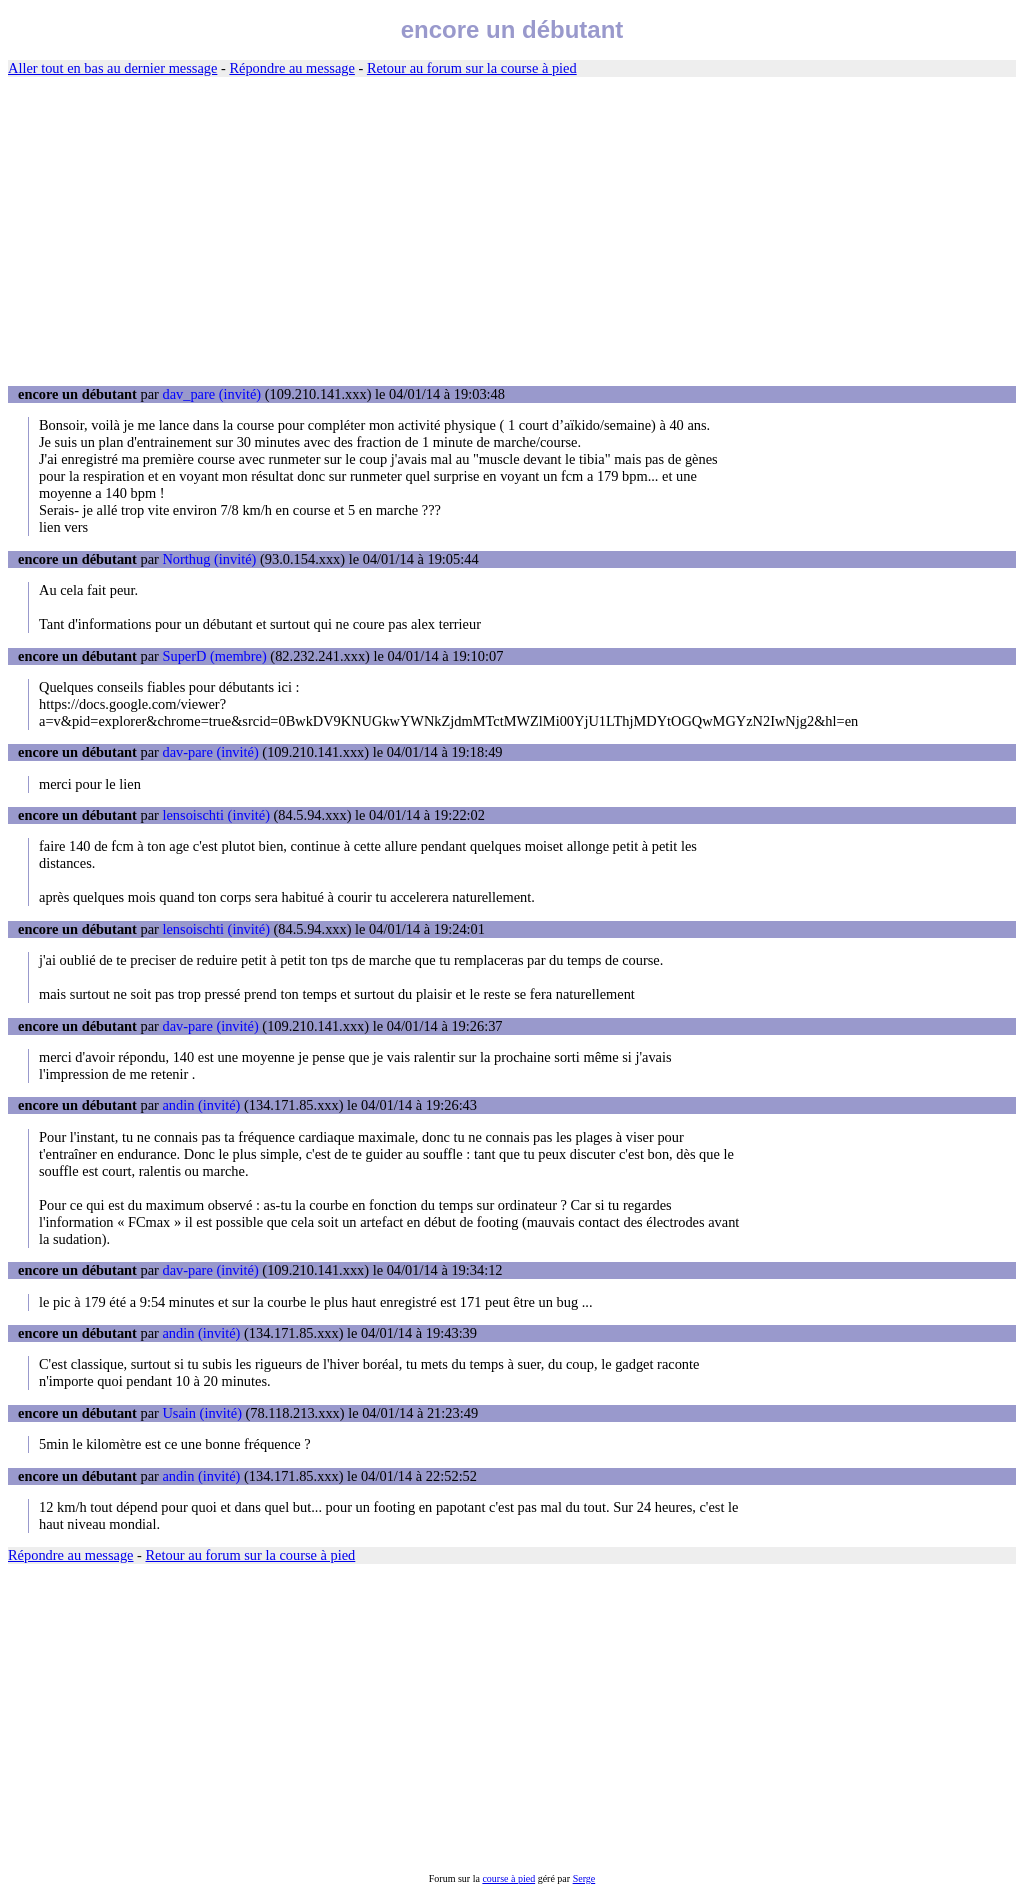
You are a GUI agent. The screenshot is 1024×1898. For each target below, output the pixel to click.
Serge (584, 1878)
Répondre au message (291, 68)
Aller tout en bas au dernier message (112, 68)
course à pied (508, 1878)
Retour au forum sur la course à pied (472, 68)
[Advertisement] (512, 232)
